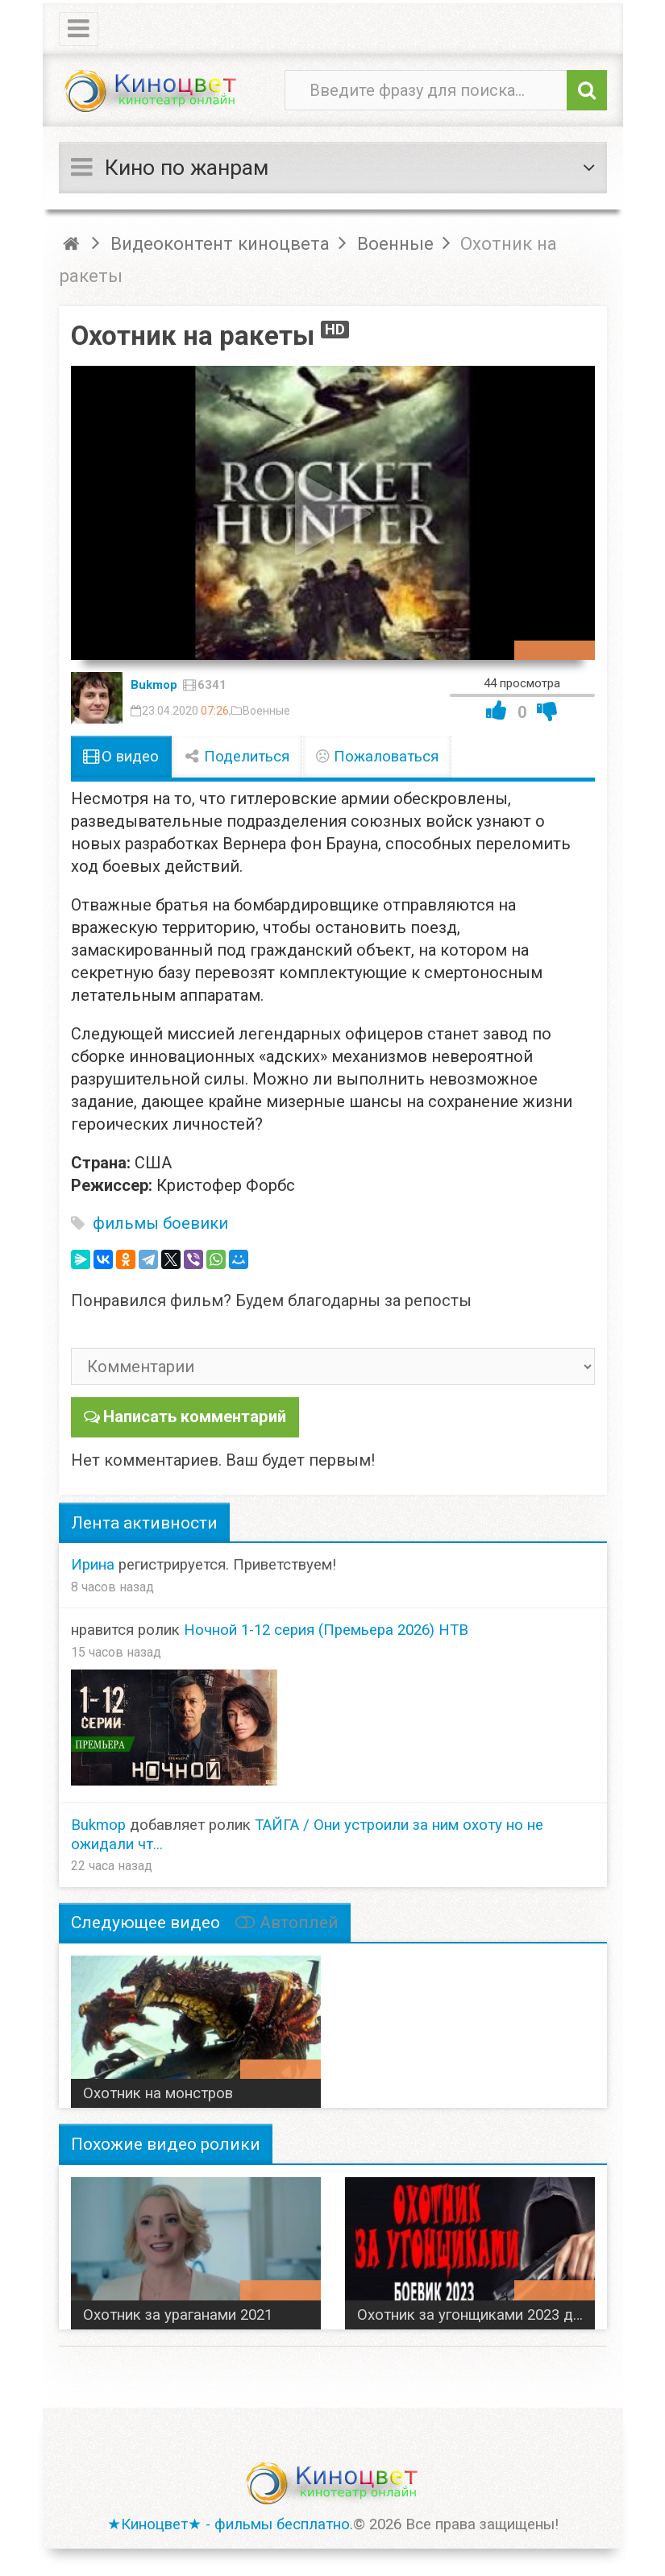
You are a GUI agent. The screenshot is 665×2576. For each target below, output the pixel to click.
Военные (266, 710)
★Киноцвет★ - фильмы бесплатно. (230, 2523)
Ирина (92, 1564)
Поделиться (237, 756)
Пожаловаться (377, 756)
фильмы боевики (160, 1223)
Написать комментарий (194, 1416)
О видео (121, 756)
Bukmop (154, 685)
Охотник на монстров (158, 2092)
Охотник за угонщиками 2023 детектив (476, 2314)
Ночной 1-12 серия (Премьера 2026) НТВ (326, 1629)
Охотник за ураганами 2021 (177, 2314)
